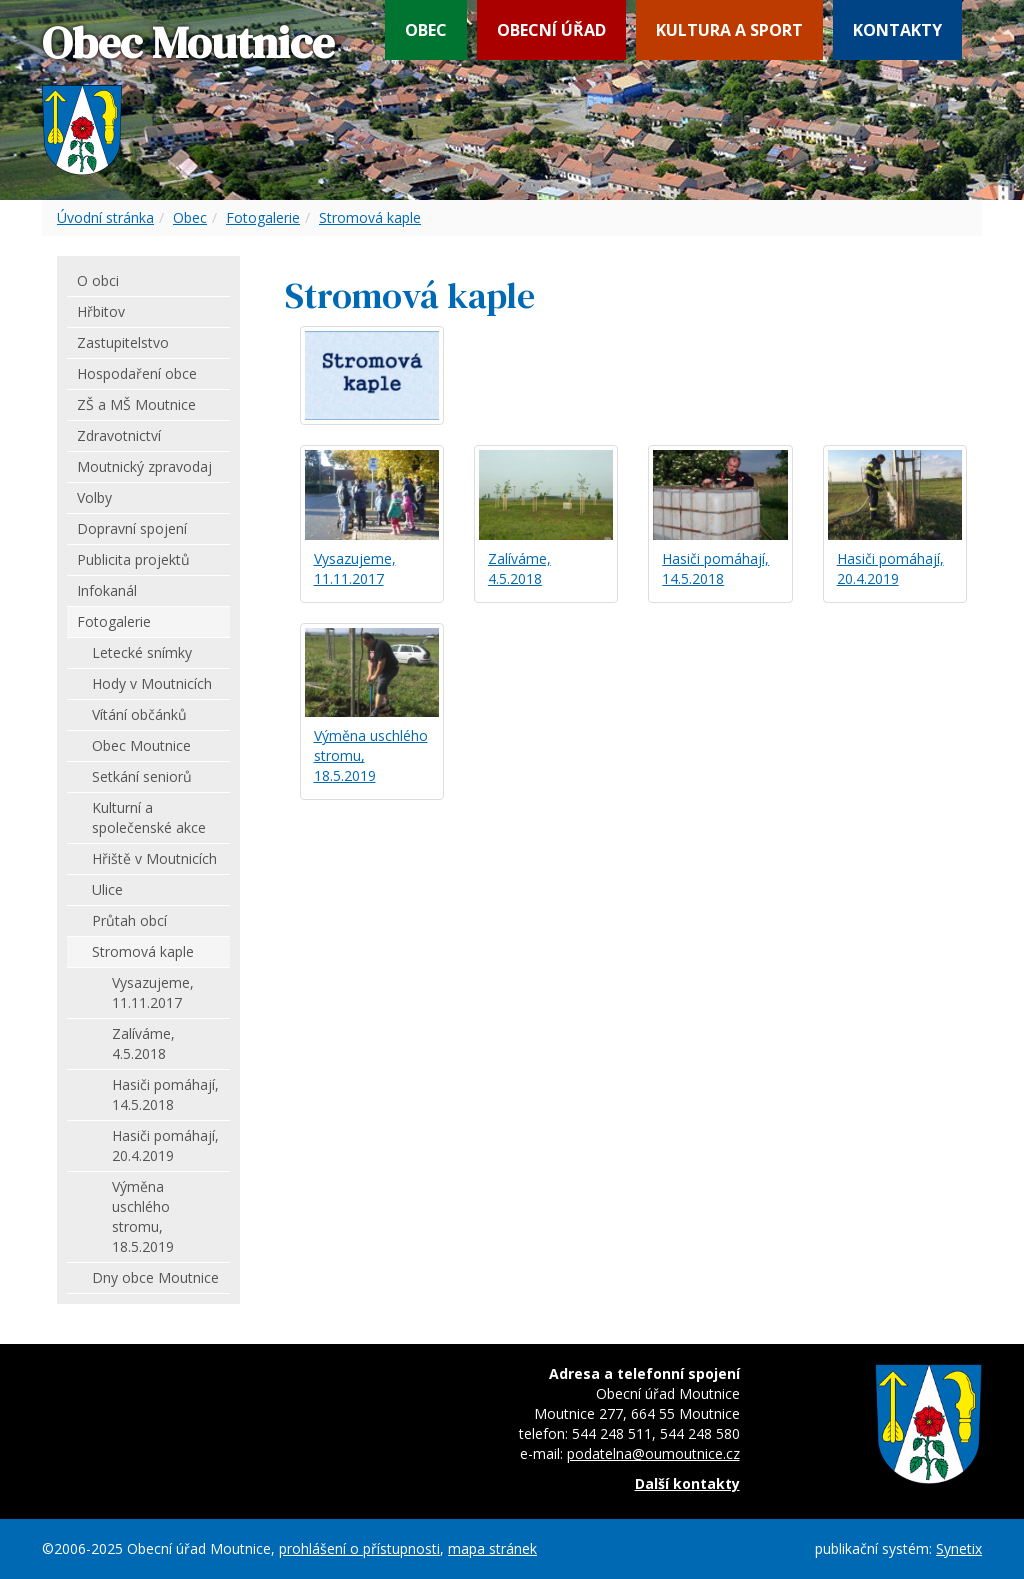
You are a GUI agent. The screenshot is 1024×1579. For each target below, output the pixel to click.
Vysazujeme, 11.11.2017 (355, 568)
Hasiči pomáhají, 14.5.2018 (715, 568)
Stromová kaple (370, 217)
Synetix (959, 1548)
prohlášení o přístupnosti (359, 1548)
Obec (426, 30)
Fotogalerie (263, 217)
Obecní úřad (551, 30)
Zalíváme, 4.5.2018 (519, 568)
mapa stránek (492, 1548)
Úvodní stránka (105, 217)
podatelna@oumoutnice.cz (653, 1453)
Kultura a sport (729, 30)
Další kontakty (687, 1483)
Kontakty (897, 30)
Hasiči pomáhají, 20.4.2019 (890, 568)
